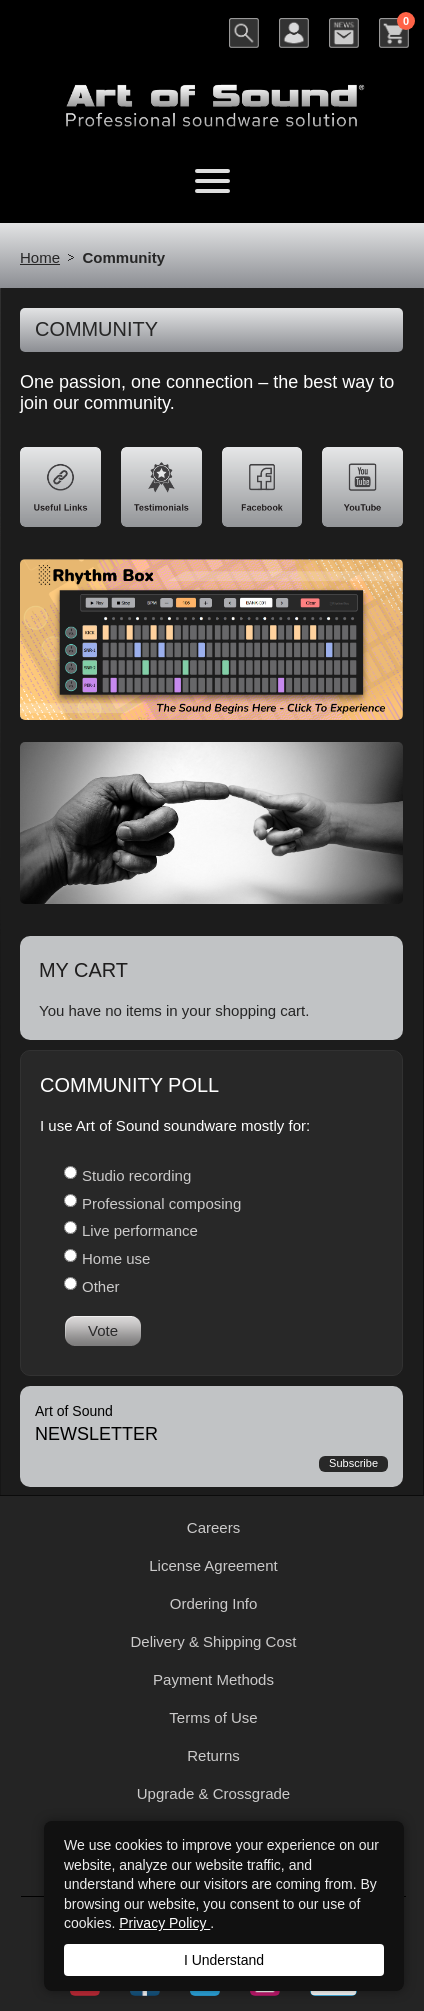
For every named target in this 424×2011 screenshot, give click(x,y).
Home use (116, 1258)
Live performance (140, 1230)
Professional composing (161, 1203)
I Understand (224, 1960)
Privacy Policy (164, 1923)
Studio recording (136, 1175)
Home (40, 257)
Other (101, 1286)
